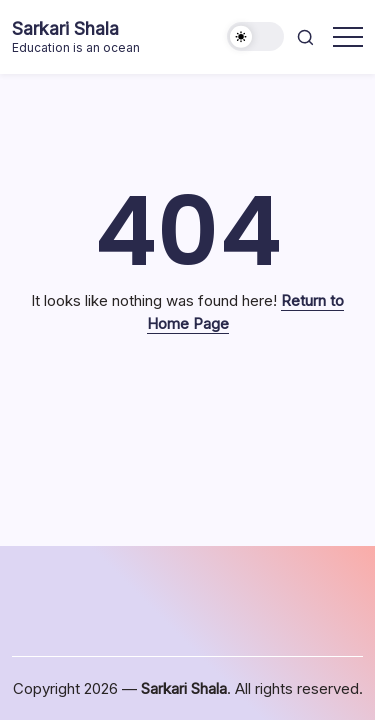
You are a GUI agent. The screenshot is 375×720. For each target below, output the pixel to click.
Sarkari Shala (65, 28)
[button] (256, 36)
